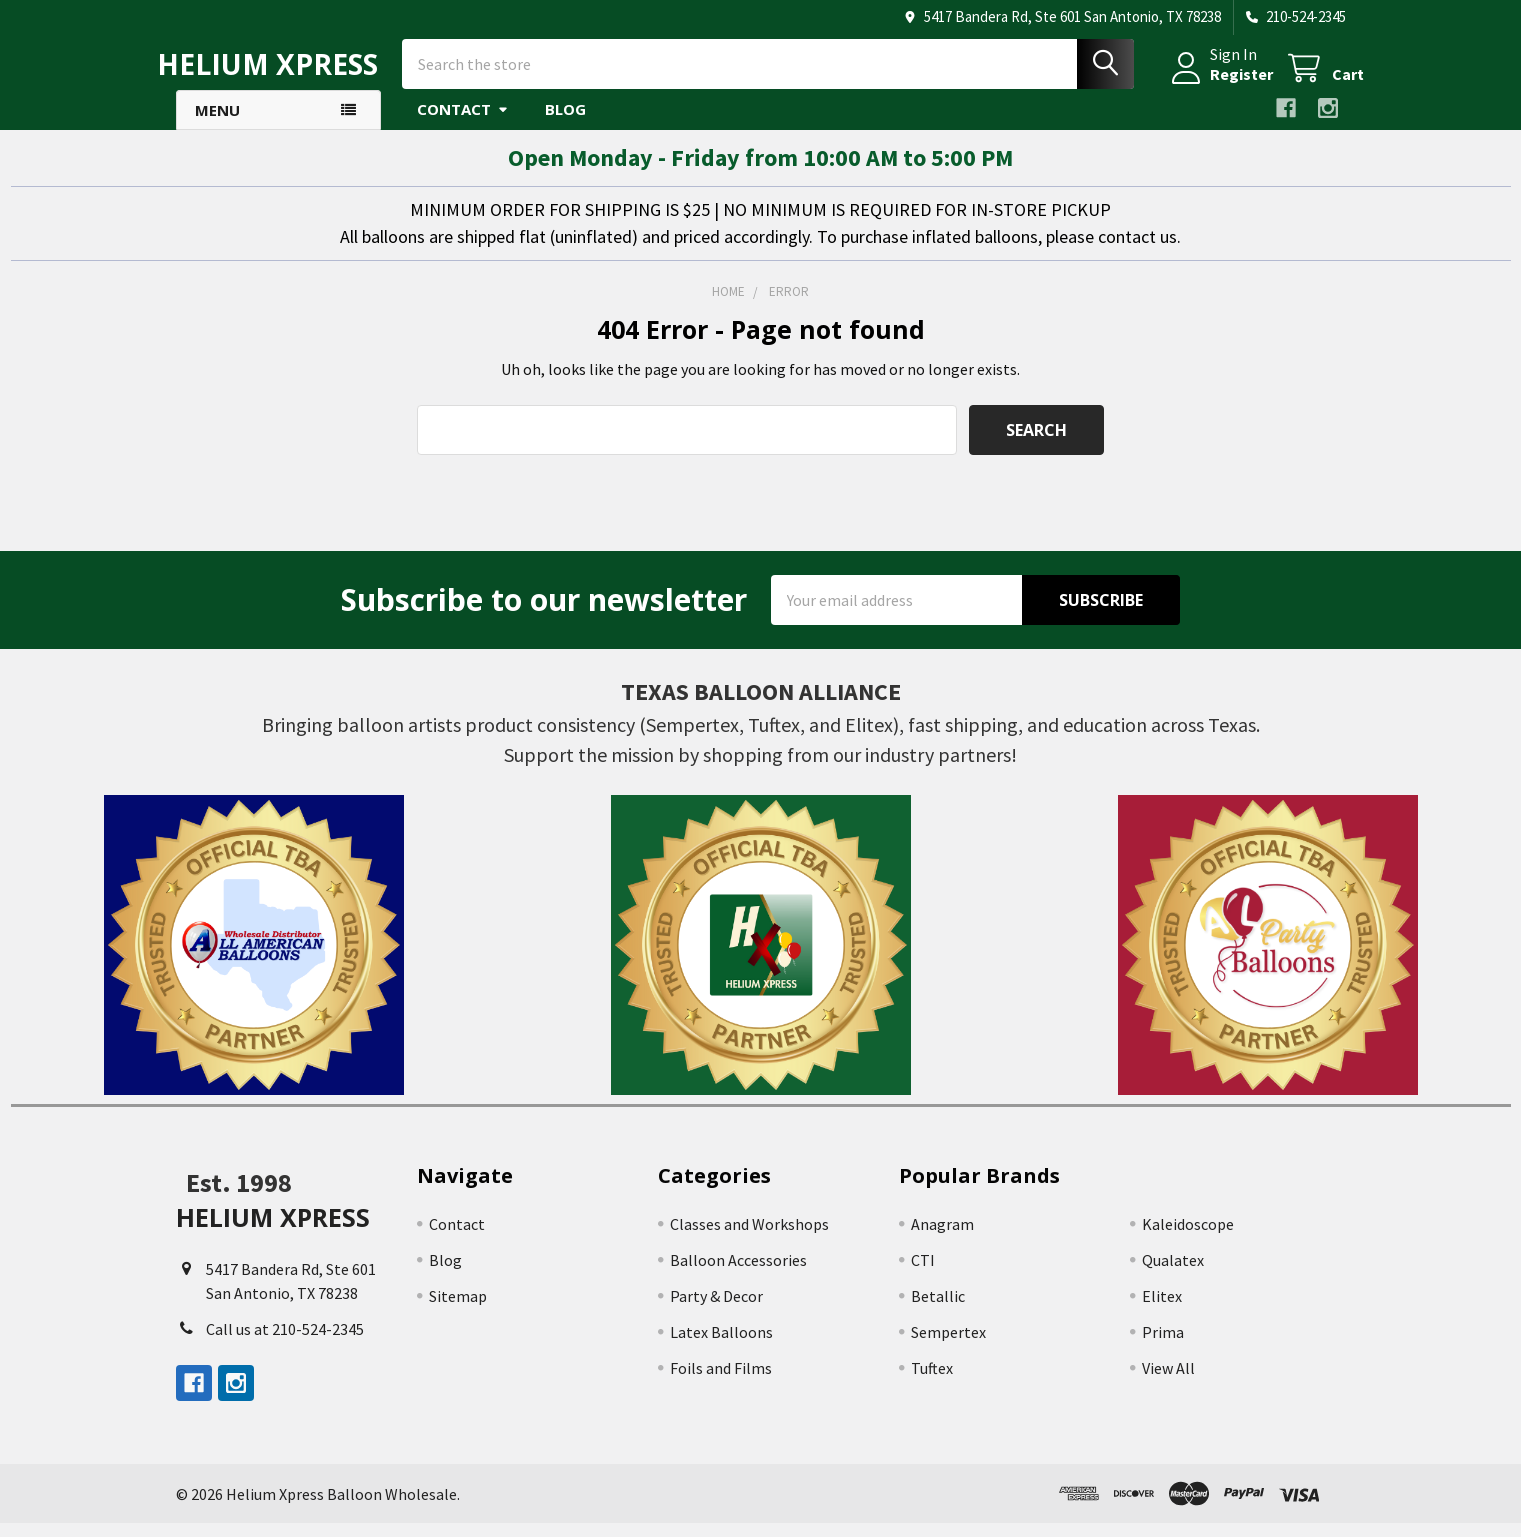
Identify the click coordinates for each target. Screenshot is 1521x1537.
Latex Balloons (721, 1346)
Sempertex (948, 1346)
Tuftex (932, 1382)
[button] (254, 959)
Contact (463, 123)
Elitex (1162, 1310)
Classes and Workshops (749, 1238)
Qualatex (1173, 1274)
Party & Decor (716, 1310)
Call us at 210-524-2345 (285, 1343)
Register (1223, 83)
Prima (1163, 1346)
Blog (565, 123)
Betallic (938, 1310)
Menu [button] (217, 124)
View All (1168, 1382)
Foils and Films (721, 1382)
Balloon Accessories (738, 1274)
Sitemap (458, 1310)
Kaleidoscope (1188, 1238)
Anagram (942, 1238)
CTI (923, 1274)
